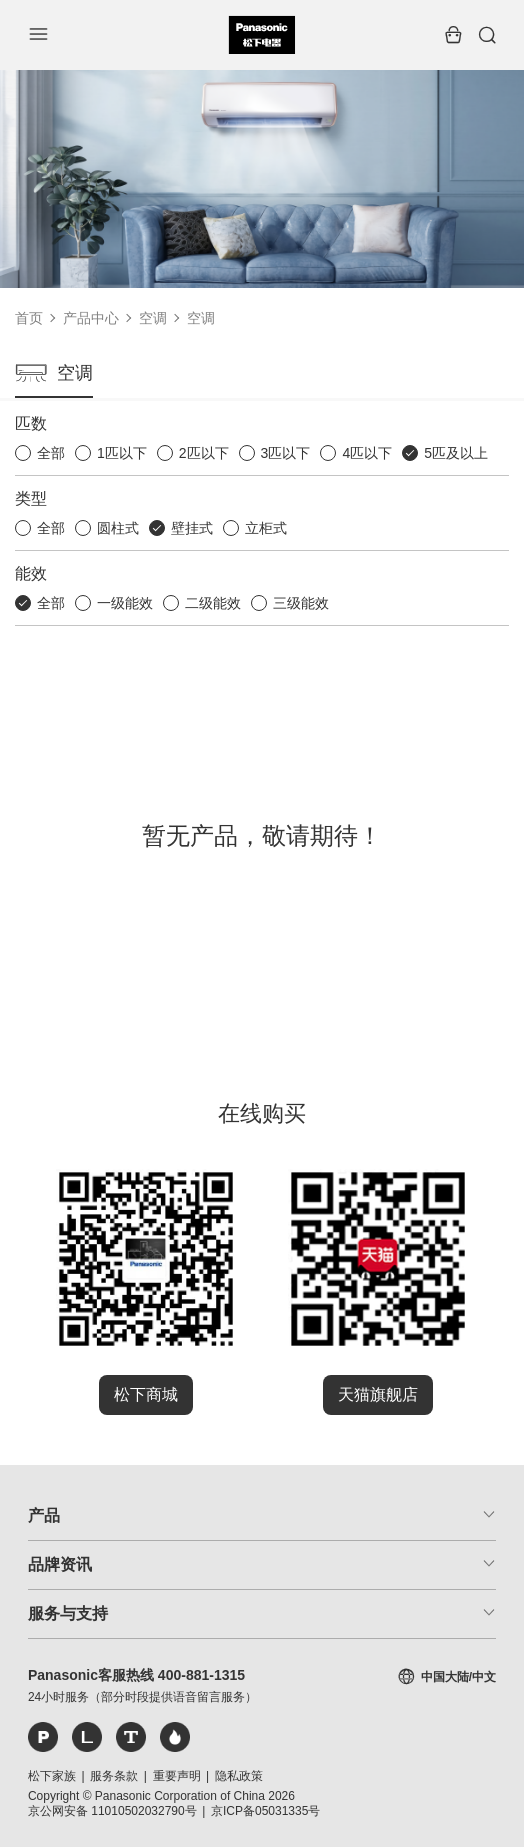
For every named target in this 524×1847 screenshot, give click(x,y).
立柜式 (266, 528)
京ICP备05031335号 (265, 1811)
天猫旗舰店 (378, 1394)
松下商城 (146, 1394)
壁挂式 (192, 528)
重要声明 (177, 1776)
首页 (29, 318)
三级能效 (301, 603)
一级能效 (125, 603)
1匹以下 (122, 453)
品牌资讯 (60, 1564)
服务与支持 (68, 1613)
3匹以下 (286, 453)
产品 (44, 1515)
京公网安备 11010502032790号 (112, 1811)
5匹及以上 (456, 453)
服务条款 (114, 1776)
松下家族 (52, 1776)
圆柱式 (118, 528)
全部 (51, 453)
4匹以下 (367, 453)
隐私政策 (239, 1776)
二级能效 (213, 603)
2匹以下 (204, 453)
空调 (153, 318)
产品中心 (91, 318)
